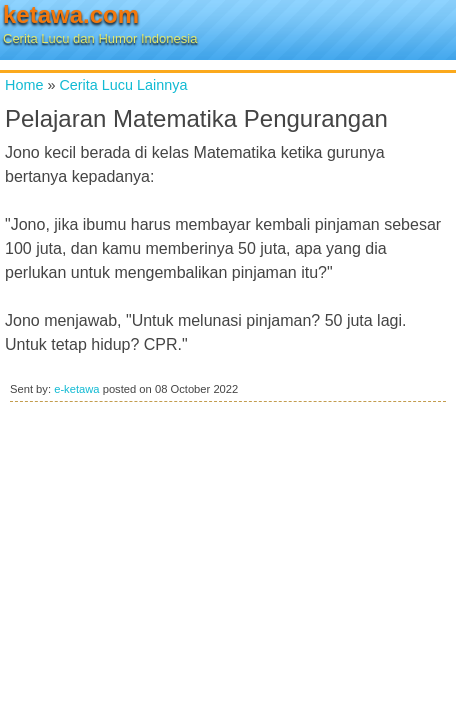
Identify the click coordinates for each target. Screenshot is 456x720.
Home (24, 85)
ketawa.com (71, 14)
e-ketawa (76, 389)
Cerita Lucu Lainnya (123, 85)
